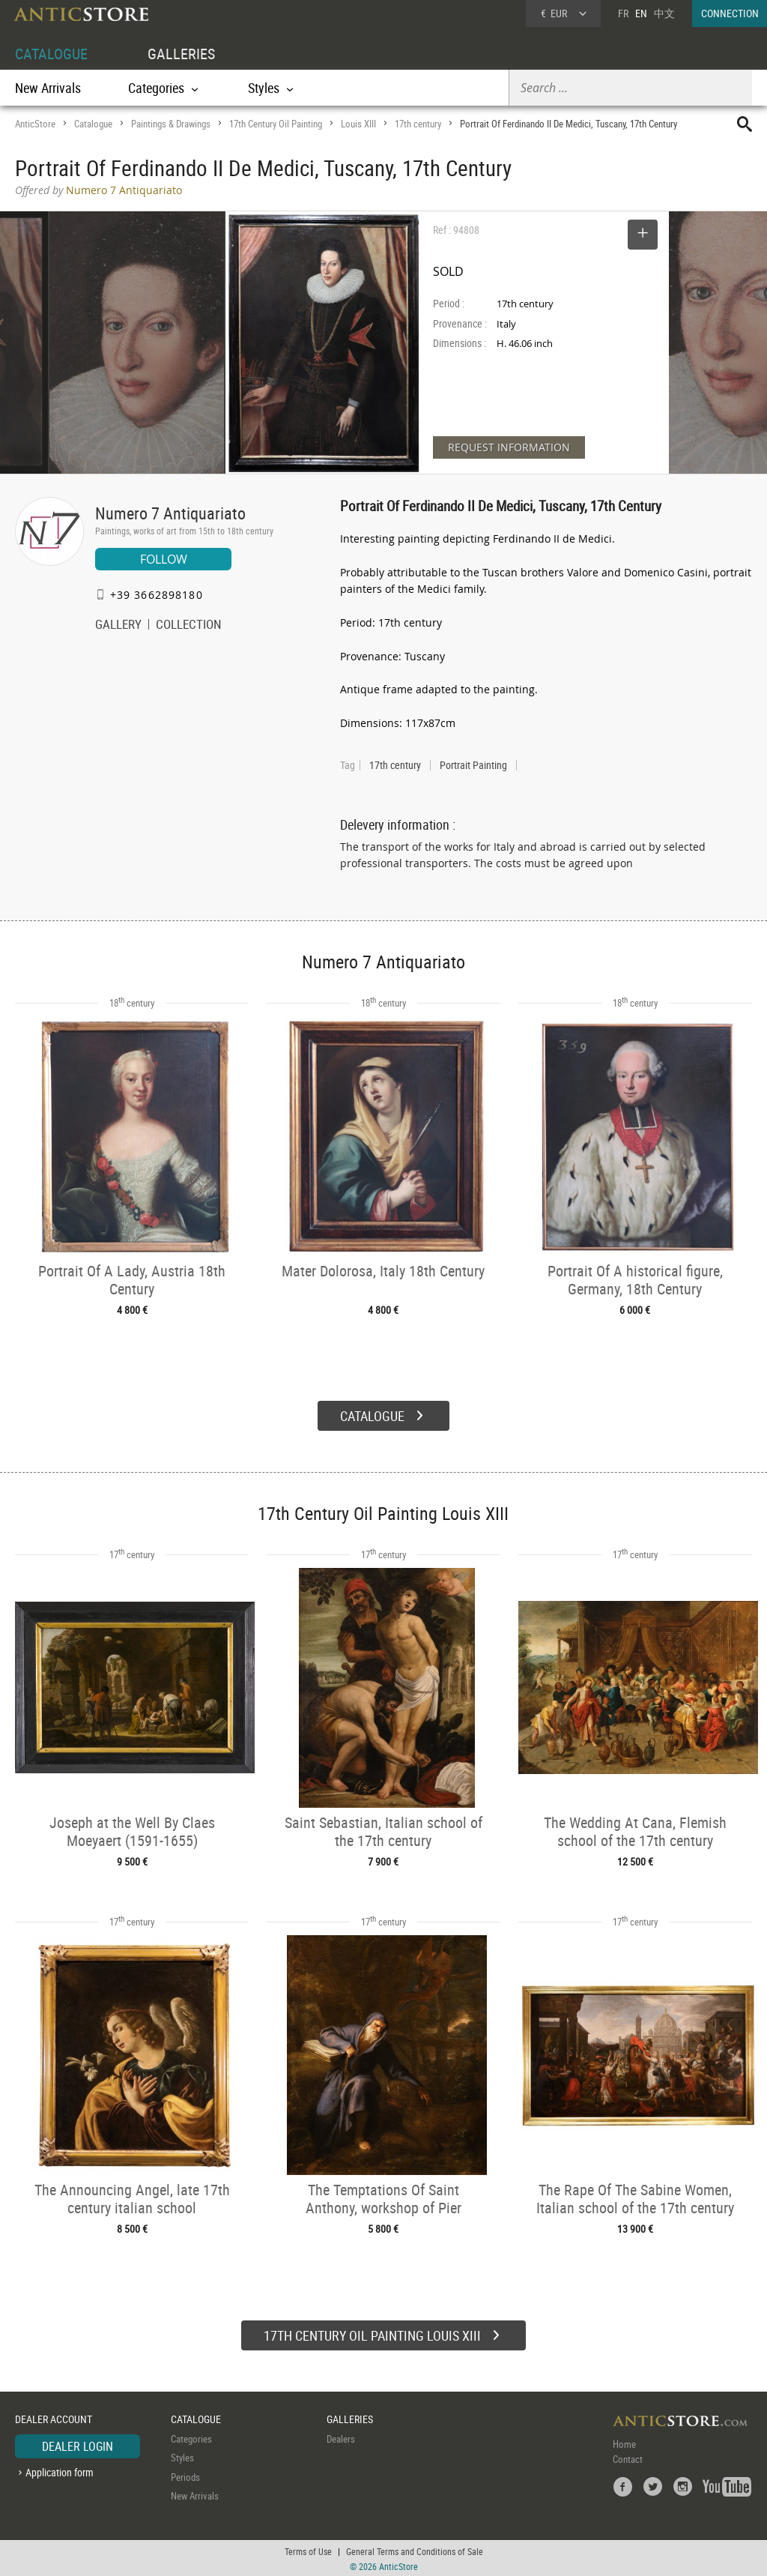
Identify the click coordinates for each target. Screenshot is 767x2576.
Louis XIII (358, 123)
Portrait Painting (473, 765)
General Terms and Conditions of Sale (414, 2550)
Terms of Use (308, 2550)
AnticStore (35, 123)
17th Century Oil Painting (275, 123)
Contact (628, 2457)
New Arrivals (48, 88)
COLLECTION (189, 626)
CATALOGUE (51, 53)
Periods (185, 2475)
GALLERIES (181, 53)
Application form (59, 2471)
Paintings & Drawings (170, 123)
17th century (418, 123)
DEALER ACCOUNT (53, 2417)
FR (623, 13)
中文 (664, 13)
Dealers (341, 2436)
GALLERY (118, 626)
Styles (182, 2456)
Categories (191, 2436)
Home (624, 2442)
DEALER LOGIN (77, 2444)
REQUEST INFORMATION (509, 447)
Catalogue (93, 123)
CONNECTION (730, 13)
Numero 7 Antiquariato (170, 513)
